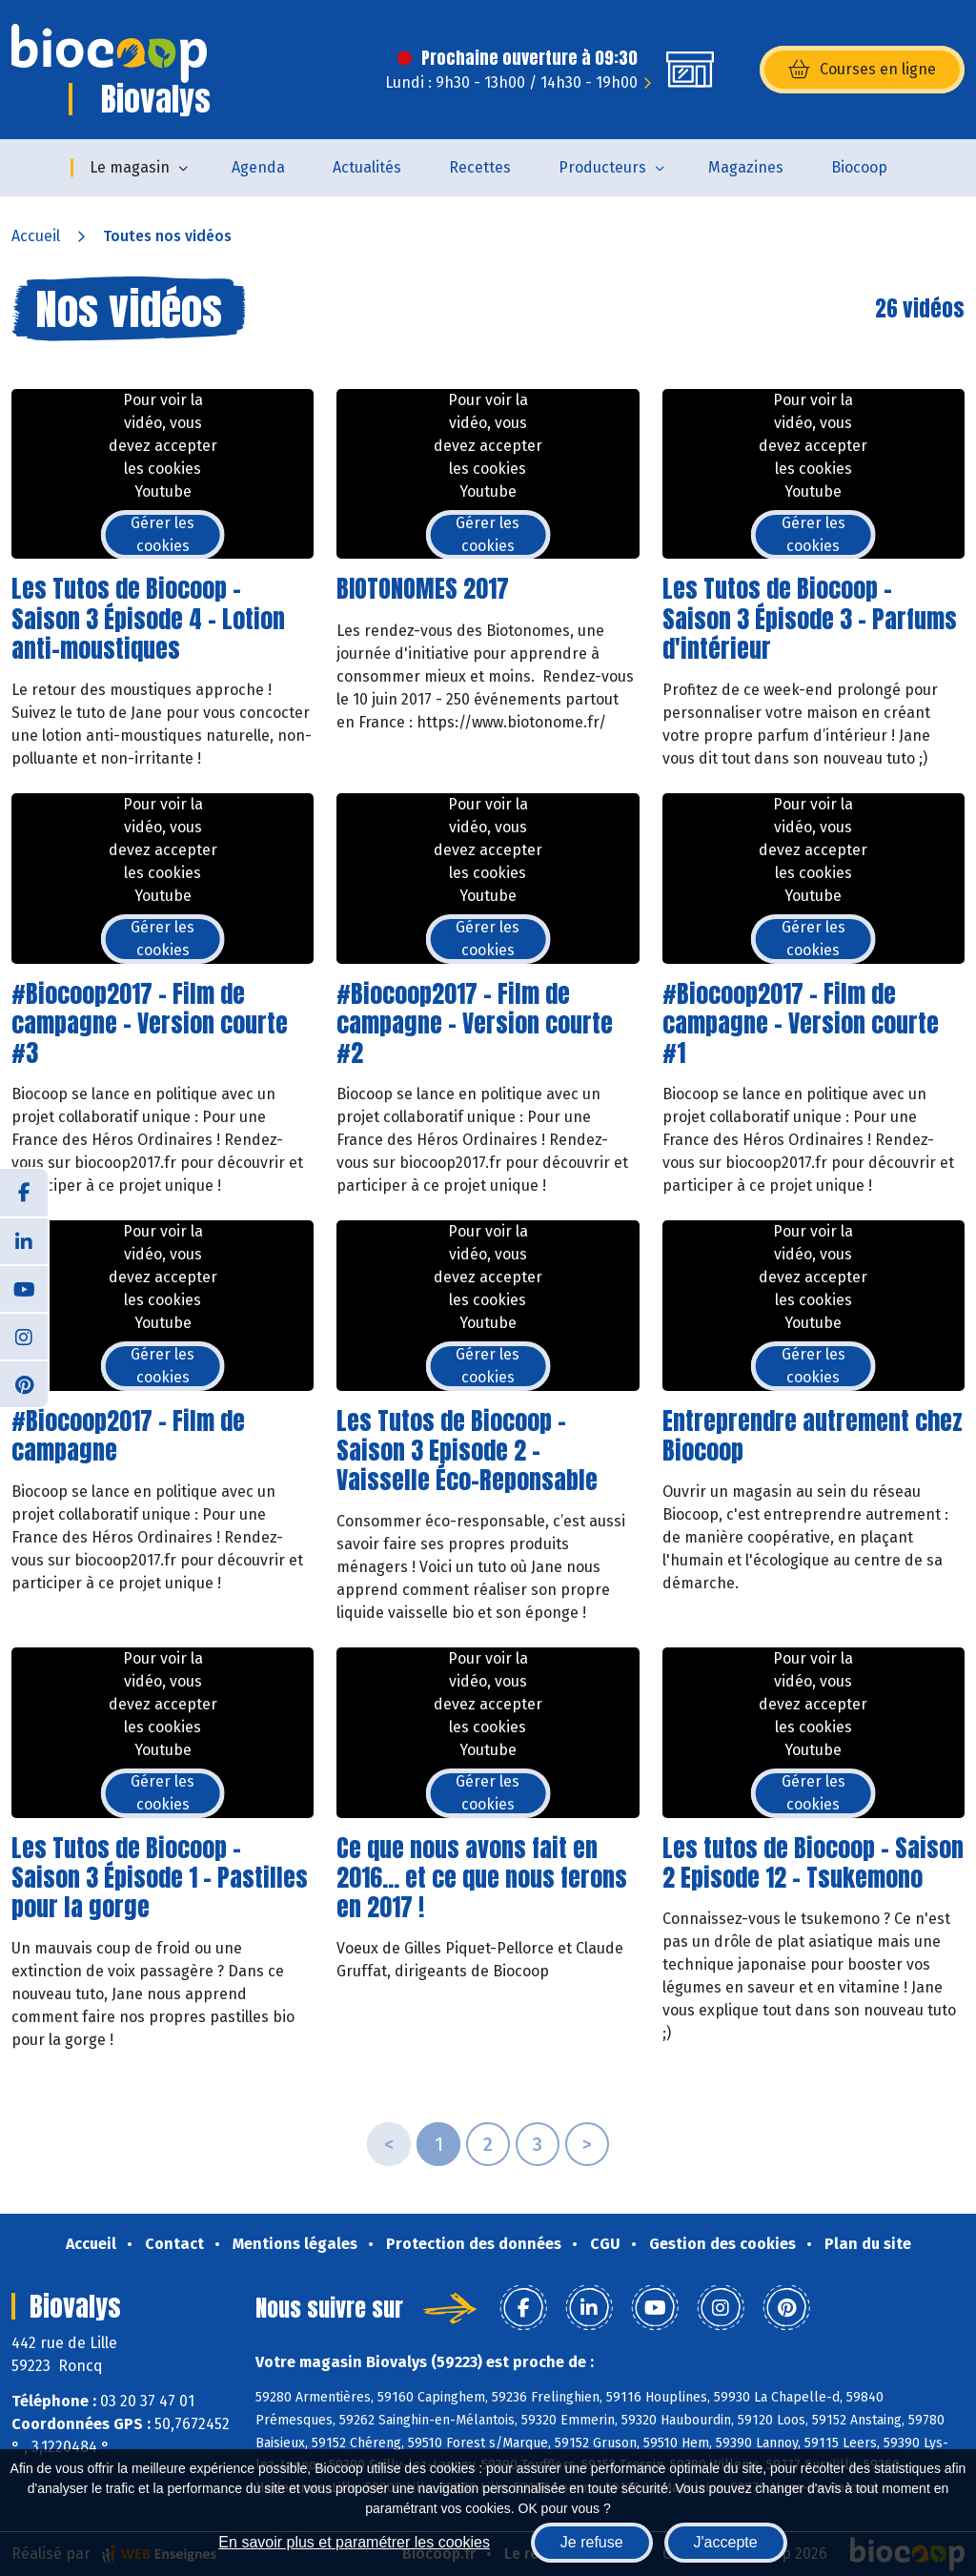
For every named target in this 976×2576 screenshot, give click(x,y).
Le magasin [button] (130, 167)
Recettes (480, 167)
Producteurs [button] (602, 167)
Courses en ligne (862, 69)
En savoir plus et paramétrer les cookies (354, 2542)
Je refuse (591, 2542)
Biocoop (859, 167)
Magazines (745, 167)
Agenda (258, 167)
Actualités (367, 167)
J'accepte (726, 2542)
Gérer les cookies (162, 534)
